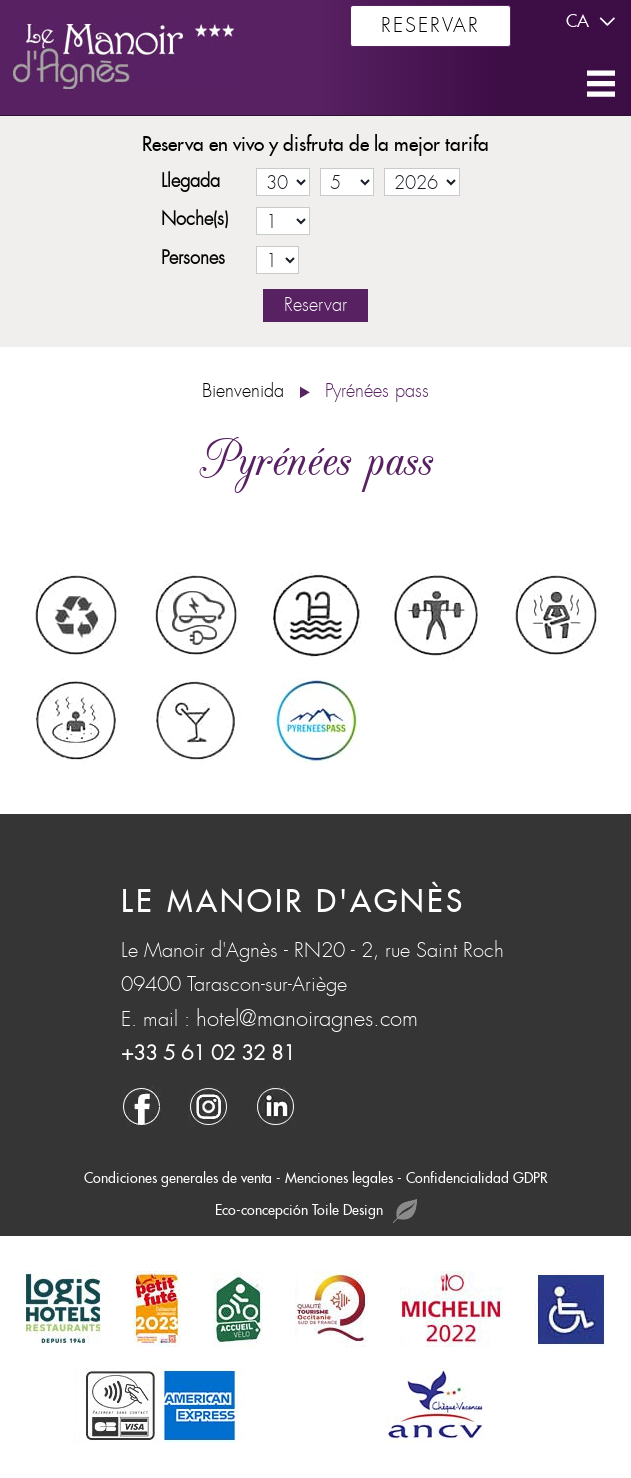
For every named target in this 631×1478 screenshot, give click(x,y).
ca (593, 22)
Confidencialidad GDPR (477, 1178)
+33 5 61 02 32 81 (208, 1053)
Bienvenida (243, 391)
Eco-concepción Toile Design (316, 1211)
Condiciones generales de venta (178, 1178)
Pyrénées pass (377, 391)
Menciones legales (339, 1178)
